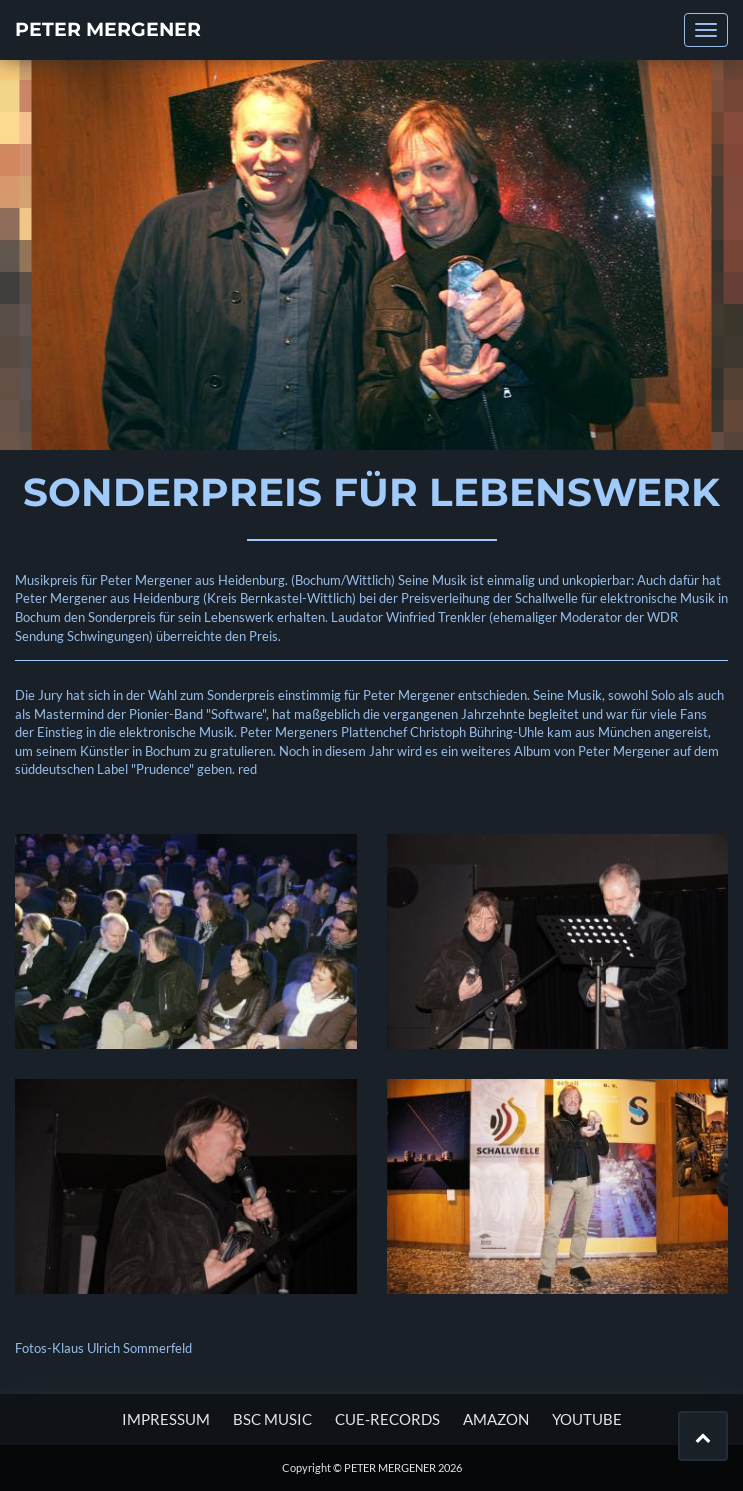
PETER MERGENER (108, 29)
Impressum (166, 1419)
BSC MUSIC (272, 1419)
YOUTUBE (587, 1419)
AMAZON (496, 1419)
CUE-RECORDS (387, 1419)
